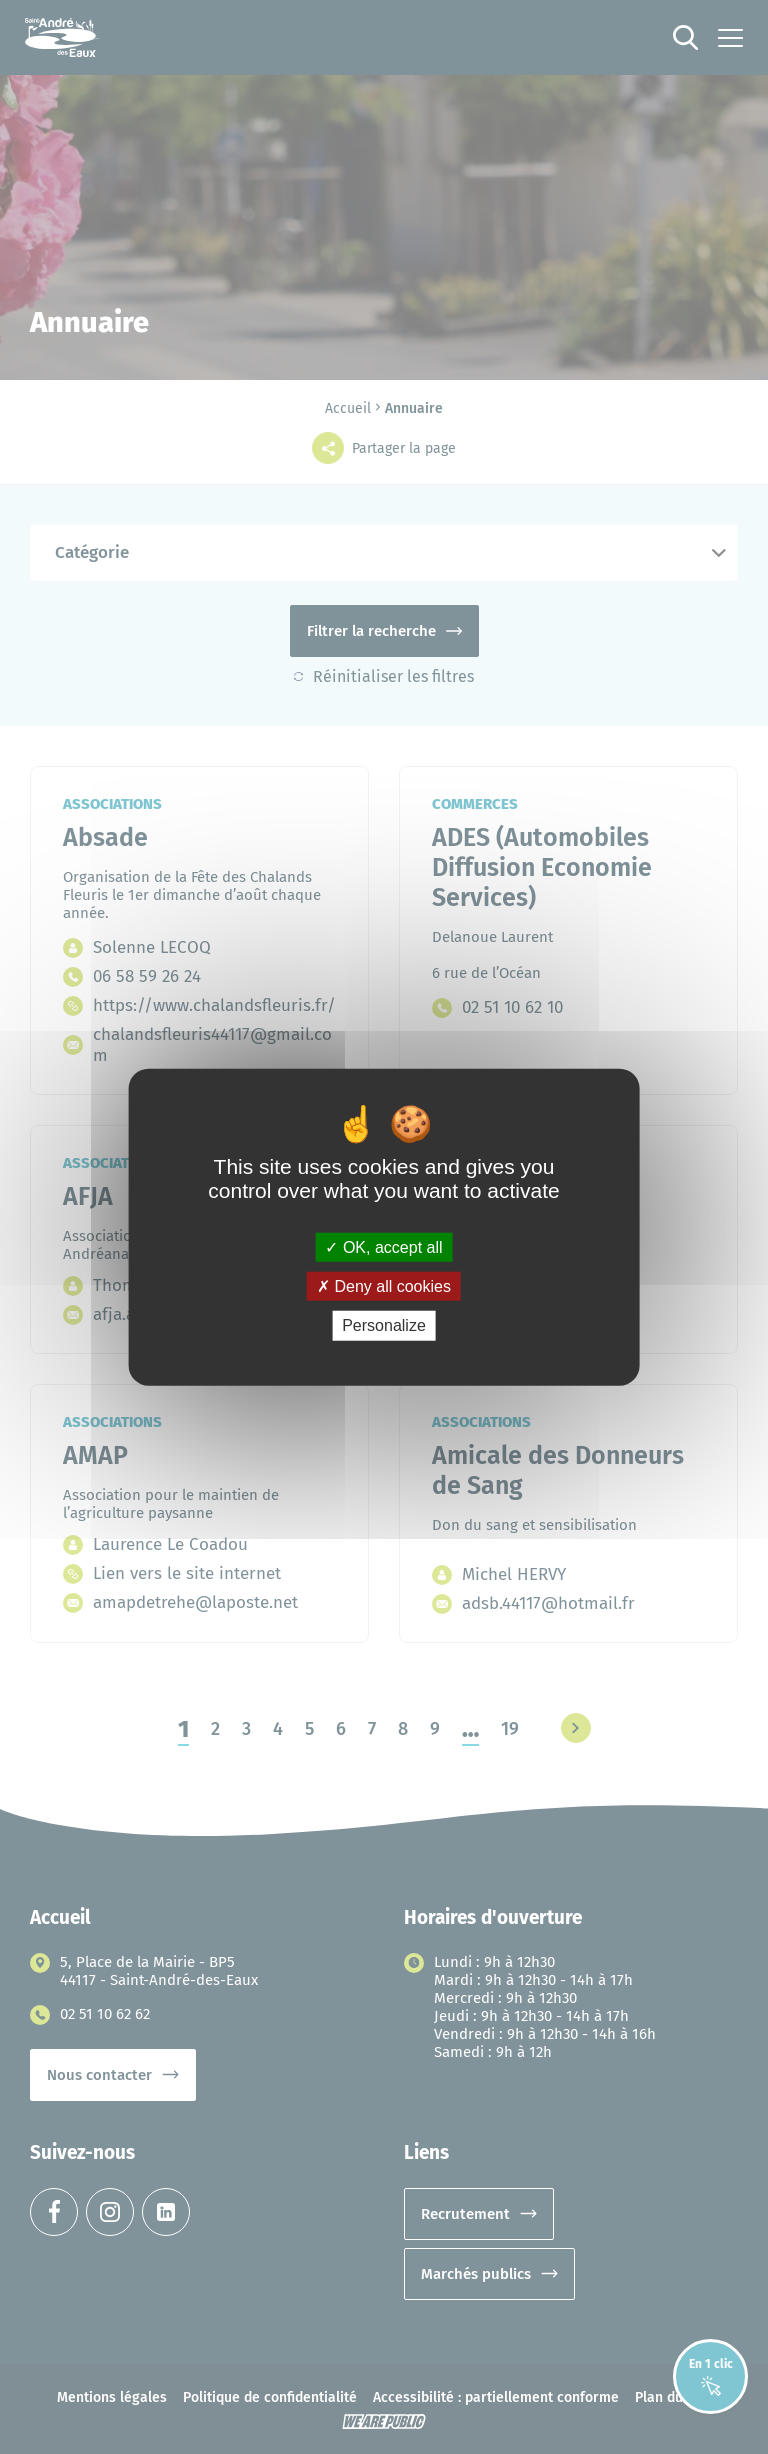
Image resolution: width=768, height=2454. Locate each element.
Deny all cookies (384, 1286)
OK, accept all (383, 1247)
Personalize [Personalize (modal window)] (384, 1325)
